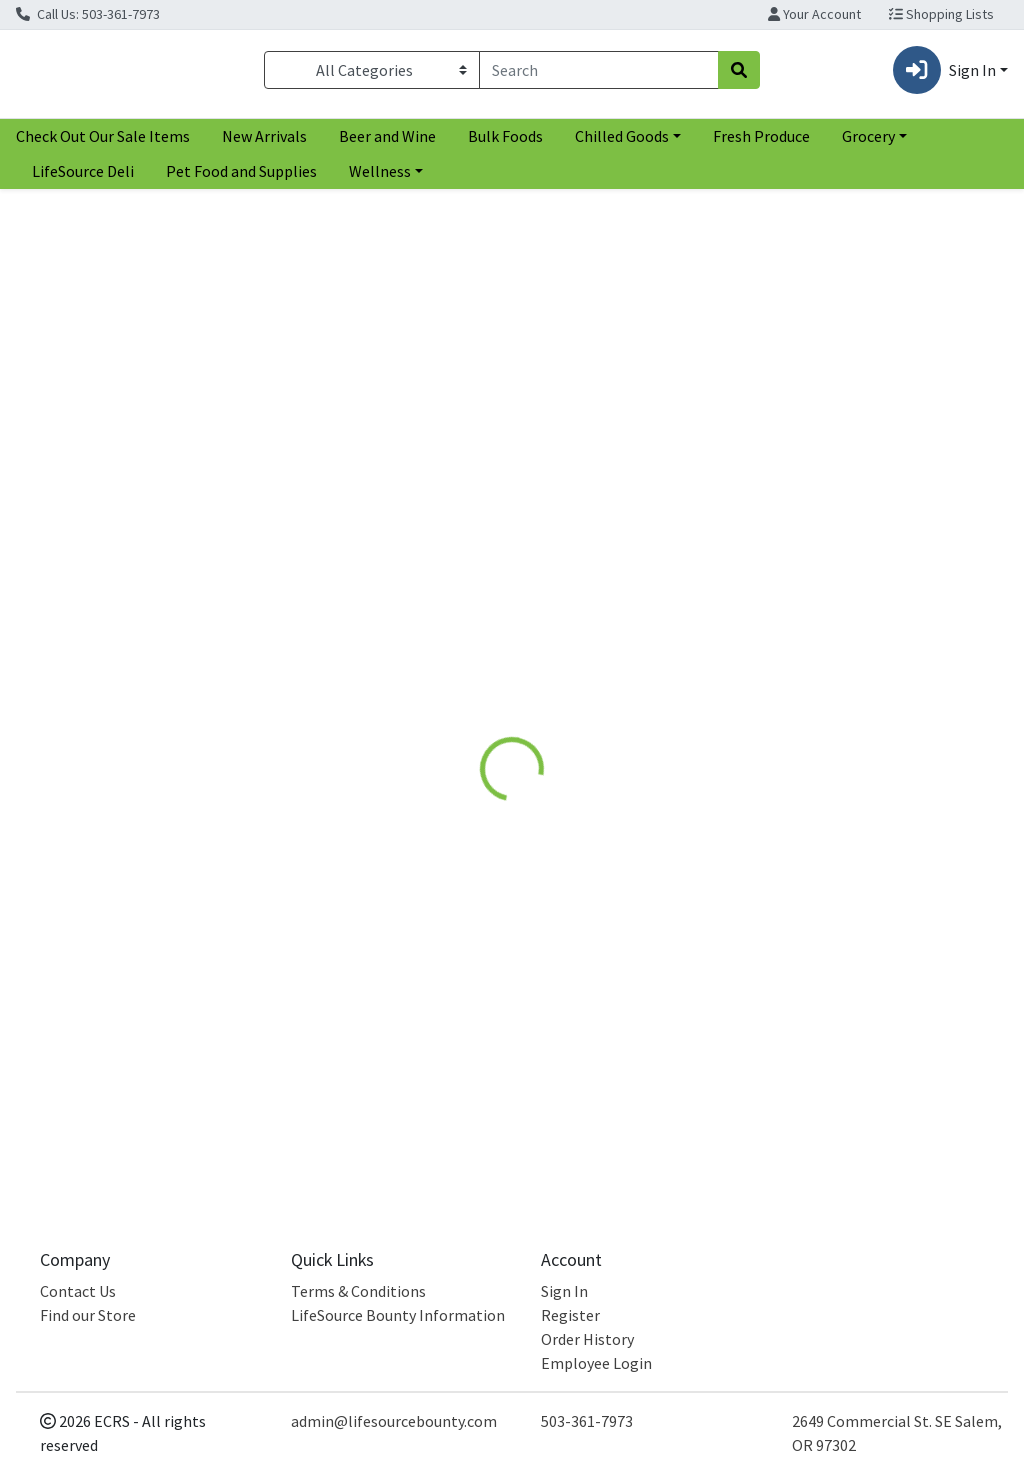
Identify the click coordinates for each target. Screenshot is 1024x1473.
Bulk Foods (505, 144)
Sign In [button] (944, 74)
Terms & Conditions (358, 1291)
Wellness (380, 179)
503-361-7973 (587, 1421)
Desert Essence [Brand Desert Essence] (814, 658)
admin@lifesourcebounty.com (394, 1421)
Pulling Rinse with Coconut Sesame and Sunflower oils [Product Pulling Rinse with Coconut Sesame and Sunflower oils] (880, 615)
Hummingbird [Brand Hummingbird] (553, 634)
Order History (587, 1339)
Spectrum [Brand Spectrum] (284, 634)
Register (570, 1315)
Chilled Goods (622, 144)
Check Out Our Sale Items (103, 144)
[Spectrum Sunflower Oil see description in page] (363, 437)
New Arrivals (264, 144)
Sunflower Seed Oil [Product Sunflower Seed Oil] (621, 603)
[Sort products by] (908, 255)
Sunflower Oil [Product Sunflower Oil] (363, 603)
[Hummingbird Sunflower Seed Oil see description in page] (621, 437)
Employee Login (596, 1363)
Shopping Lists (941, 14)
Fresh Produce (761, 144)
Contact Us (78, 1291)
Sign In (564, 1291)
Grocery (868, 144)
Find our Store (88, 1315)
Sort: (824, 218)
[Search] (599, 74)
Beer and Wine (387, 144)
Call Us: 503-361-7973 (88, 14)
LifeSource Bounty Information (398, 1315)
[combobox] (599, 74)
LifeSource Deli (83, 179)
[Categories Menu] (372, 74)
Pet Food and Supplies (241, 179)
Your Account (814, 14)
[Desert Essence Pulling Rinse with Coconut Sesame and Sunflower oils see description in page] (880, 437)
